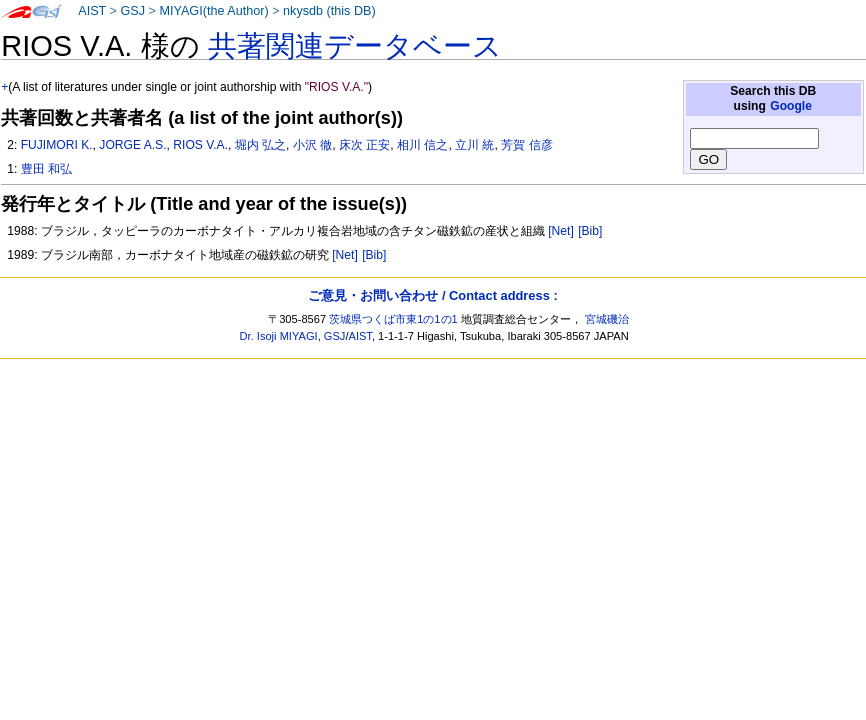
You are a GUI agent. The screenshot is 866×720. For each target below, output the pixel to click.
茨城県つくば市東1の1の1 (393, 319)
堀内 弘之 (260, 145)
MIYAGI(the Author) (213, 11)
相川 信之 (422, 145)
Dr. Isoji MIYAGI (279, 336)
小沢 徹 (312, 145)
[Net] (561, 231)
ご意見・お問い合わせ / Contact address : (432, 295)
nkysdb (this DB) (329, 11)
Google (791, 106)
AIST (92, 11)
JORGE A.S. (132, 145)
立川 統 (474, 145)
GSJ (132, 11)
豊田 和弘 (46, 169)
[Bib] (590, 231)
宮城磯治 (607, 319)
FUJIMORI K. (57, 145)
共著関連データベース (355, 46)
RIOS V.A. (200, 145)
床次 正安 (364, 145)
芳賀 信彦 (526, 145)
